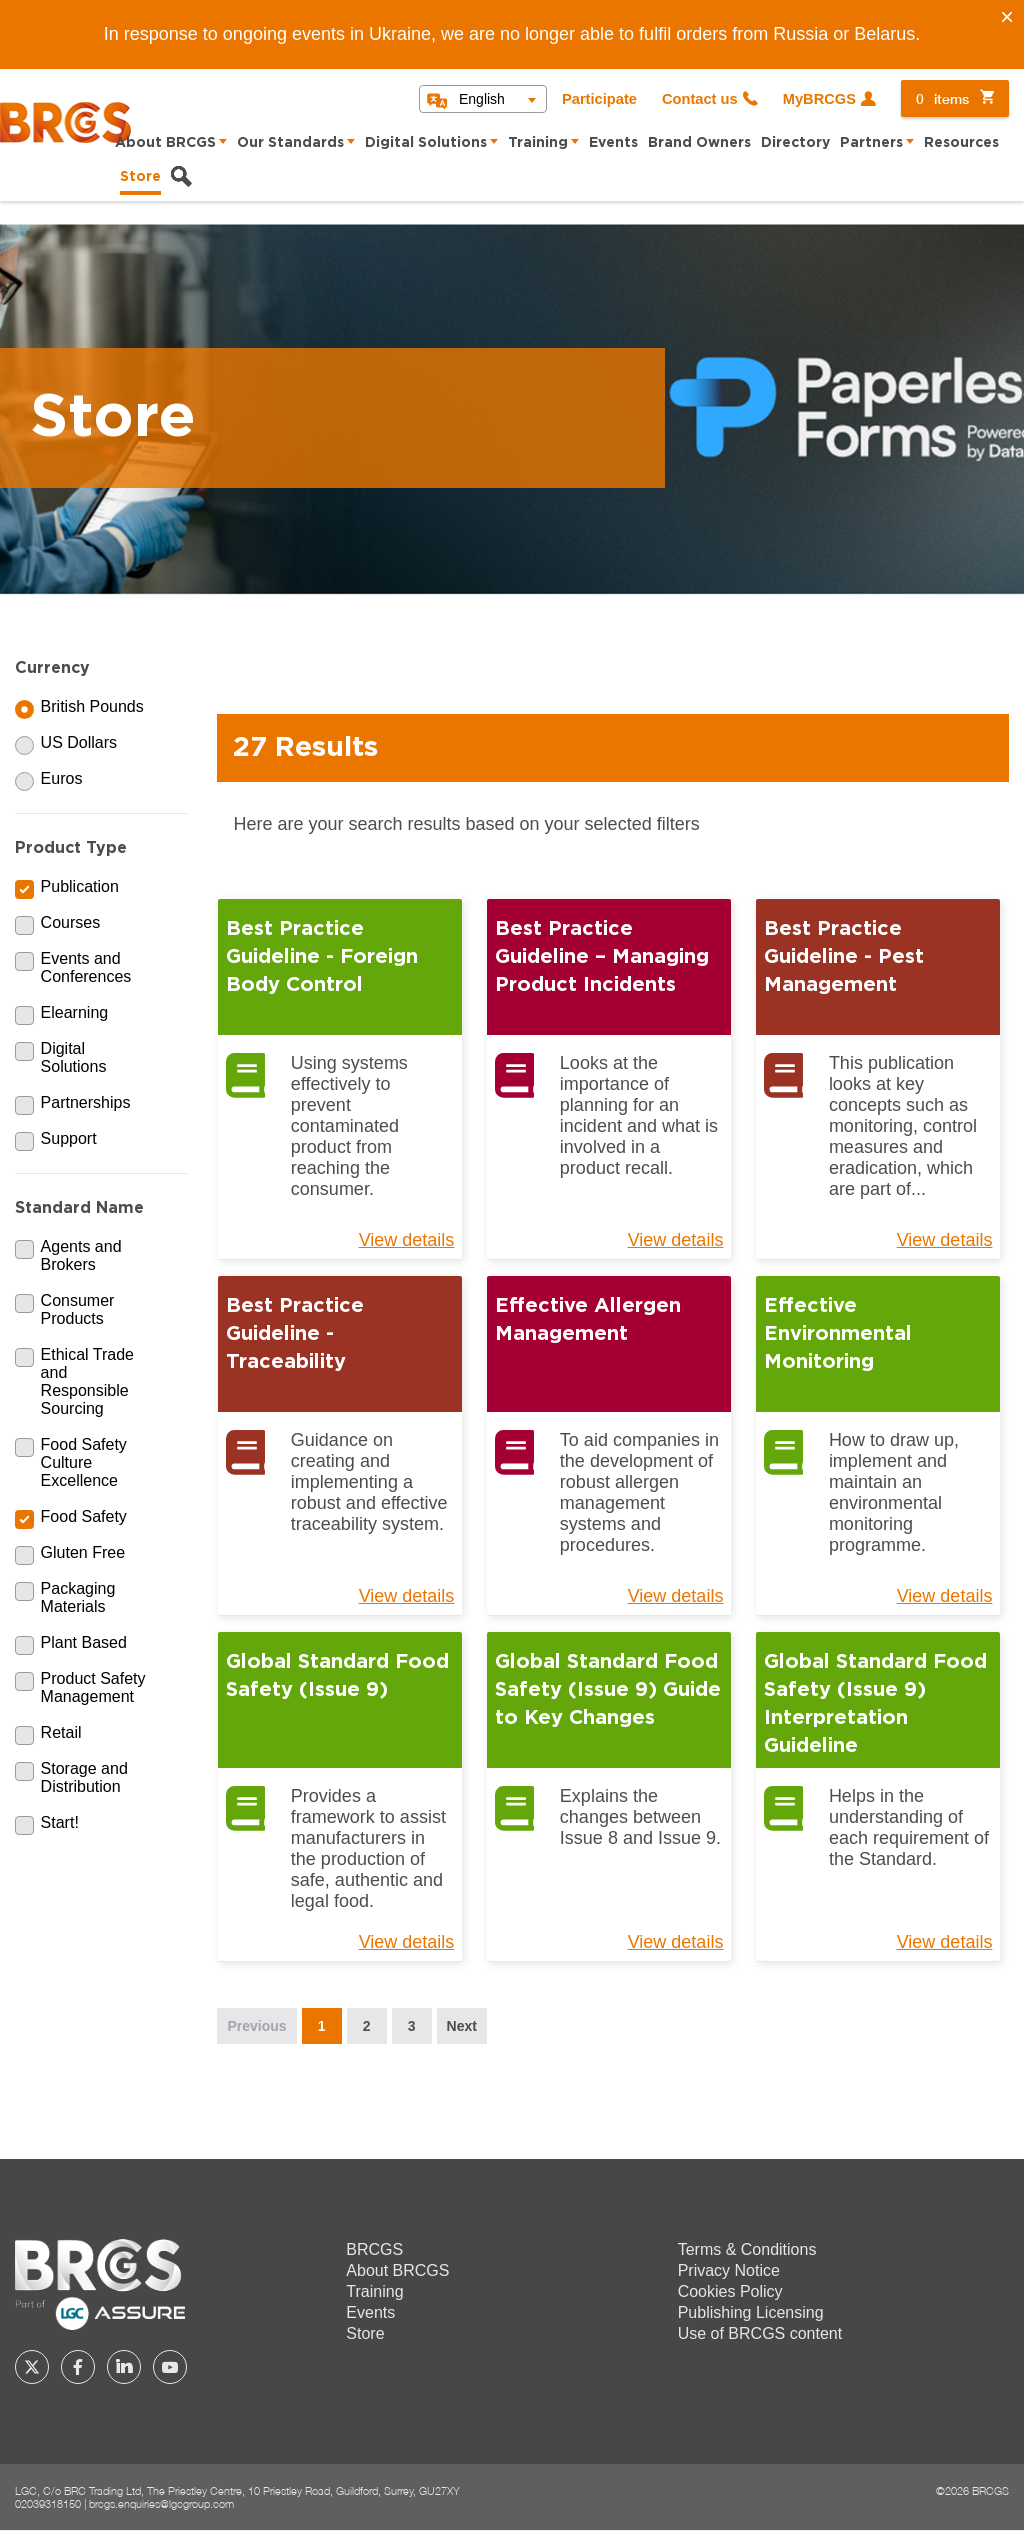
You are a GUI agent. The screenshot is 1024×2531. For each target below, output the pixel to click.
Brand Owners (699, 143)
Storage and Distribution (84, 1777)
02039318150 (48, 2503)
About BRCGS (165, 143)
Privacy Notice (729, 2270)
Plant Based (84, 1642)
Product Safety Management (93, 1687)
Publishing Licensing (751, 2312)
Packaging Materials (78, 1597)
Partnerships (86, 1102)
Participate (599, 99)
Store (140, 177)
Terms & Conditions (747, 2249)
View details (407, 1240)
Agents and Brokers (81, 1255)
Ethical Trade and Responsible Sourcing (87, 1381)
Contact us (700, 99)
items (942, 98)
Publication (80, 886)
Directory (795, 143)
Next (462, 2026)
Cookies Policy (730, 2291)
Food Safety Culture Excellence (84, 1462)
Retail (61, 1732)
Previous (256, 2026)
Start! (60, 1822)
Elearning (75, 1012)
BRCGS (374, 2249)
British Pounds (92, 706)
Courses (71, 922)
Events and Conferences (86, 967)
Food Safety (84, 1516)
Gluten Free (83, 1552)
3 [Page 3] (412, 2026)
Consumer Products (78, 1309)
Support (69, 1138)
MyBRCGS (819, 99)
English (482, 99)
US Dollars (79, 742)
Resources (961, 143)
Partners (871, 143)
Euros (62, 778)
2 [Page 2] (367, 2026)
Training (538, 143)
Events (613, 143)
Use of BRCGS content (760, 2333)
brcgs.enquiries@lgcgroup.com (161, 2503)
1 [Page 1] (322, 2026)
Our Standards (290, 143)
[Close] (1007, 17)
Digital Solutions (426, 143)
